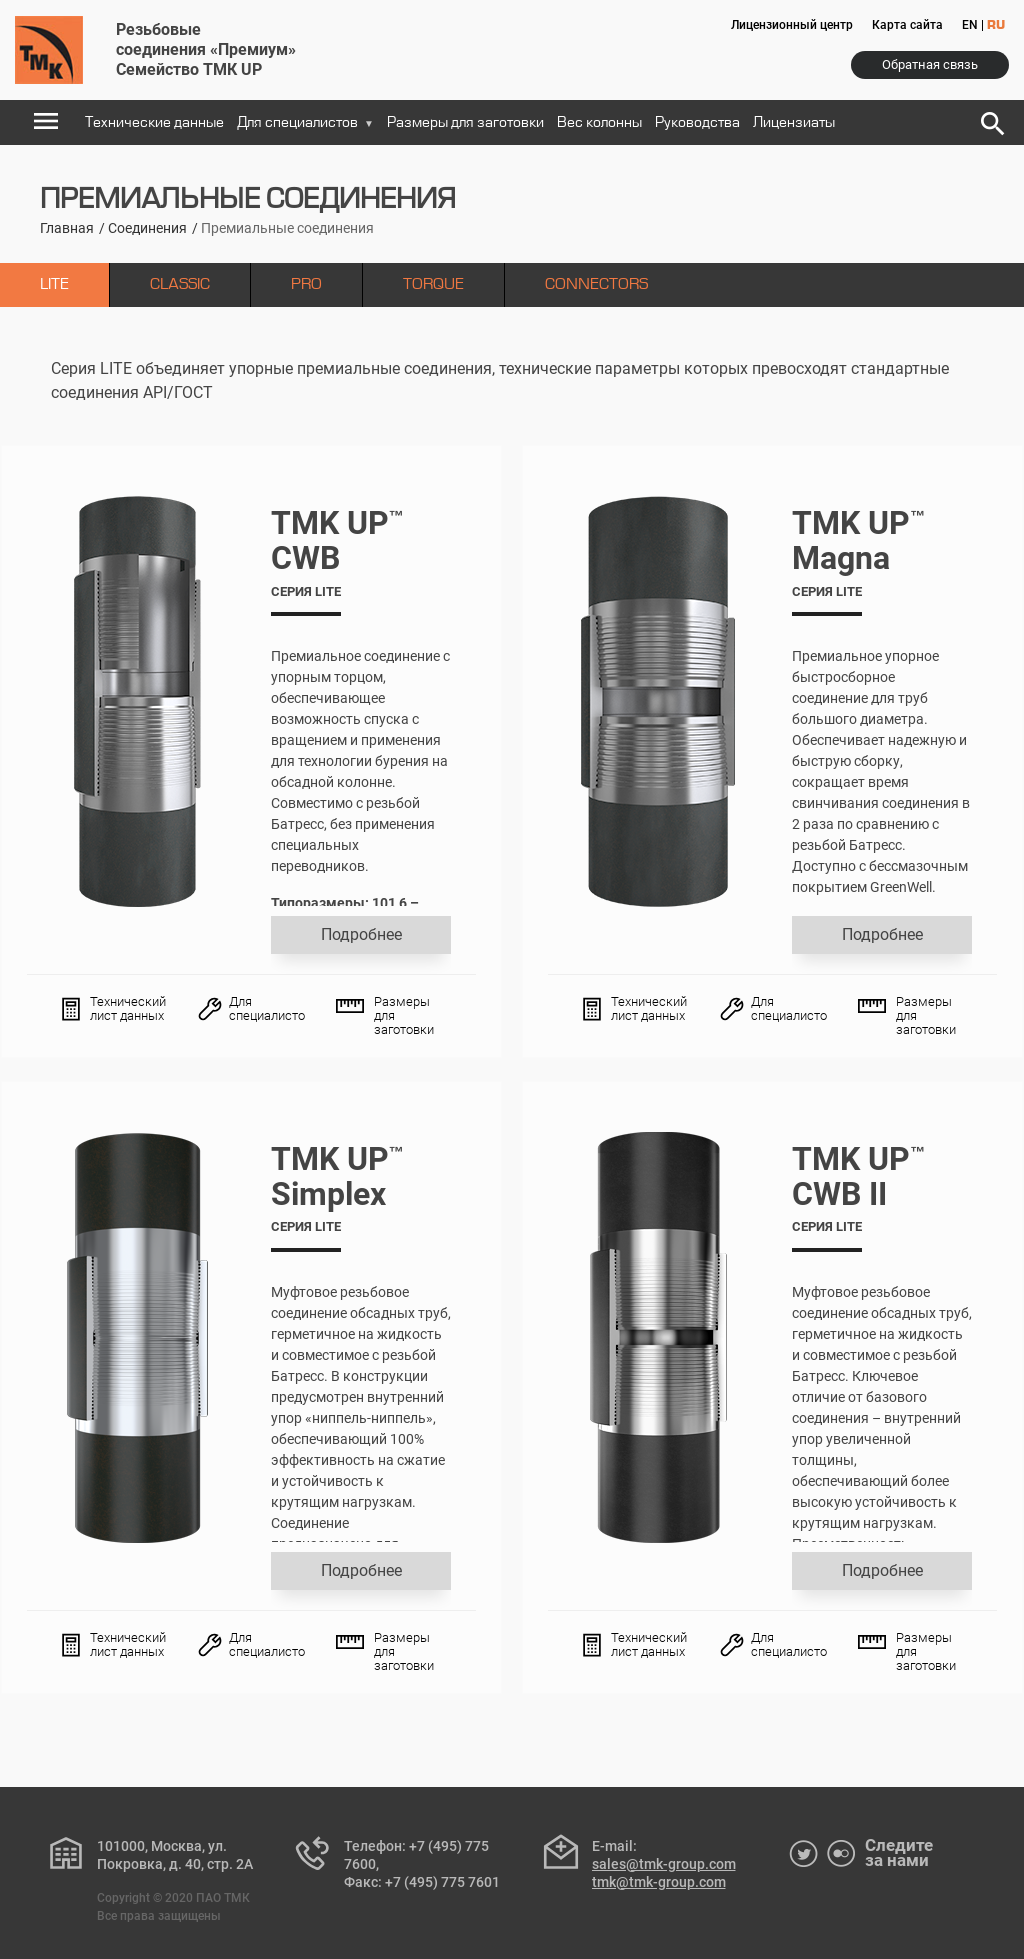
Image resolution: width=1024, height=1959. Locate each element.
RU (996, 26)
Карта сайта (907, 25)
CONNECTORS (596, 284)
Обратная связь (930, 64)
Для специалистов (305, 123)
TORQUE (433, 284)
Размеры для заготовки (465, 122)
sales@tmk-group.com (664, 1864)
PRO (306, 284)
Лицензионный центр (792, 25)
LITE (54, 284)
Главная (67, 228)
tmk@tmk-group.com (659, 1882)
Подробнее (360, 934)
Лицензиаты (794, 122)
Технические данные (154, 122)
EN (970, 25)
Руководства (697, 122)
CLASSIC (180, 284)
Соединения (147, 228)
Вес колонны (599, 122)
